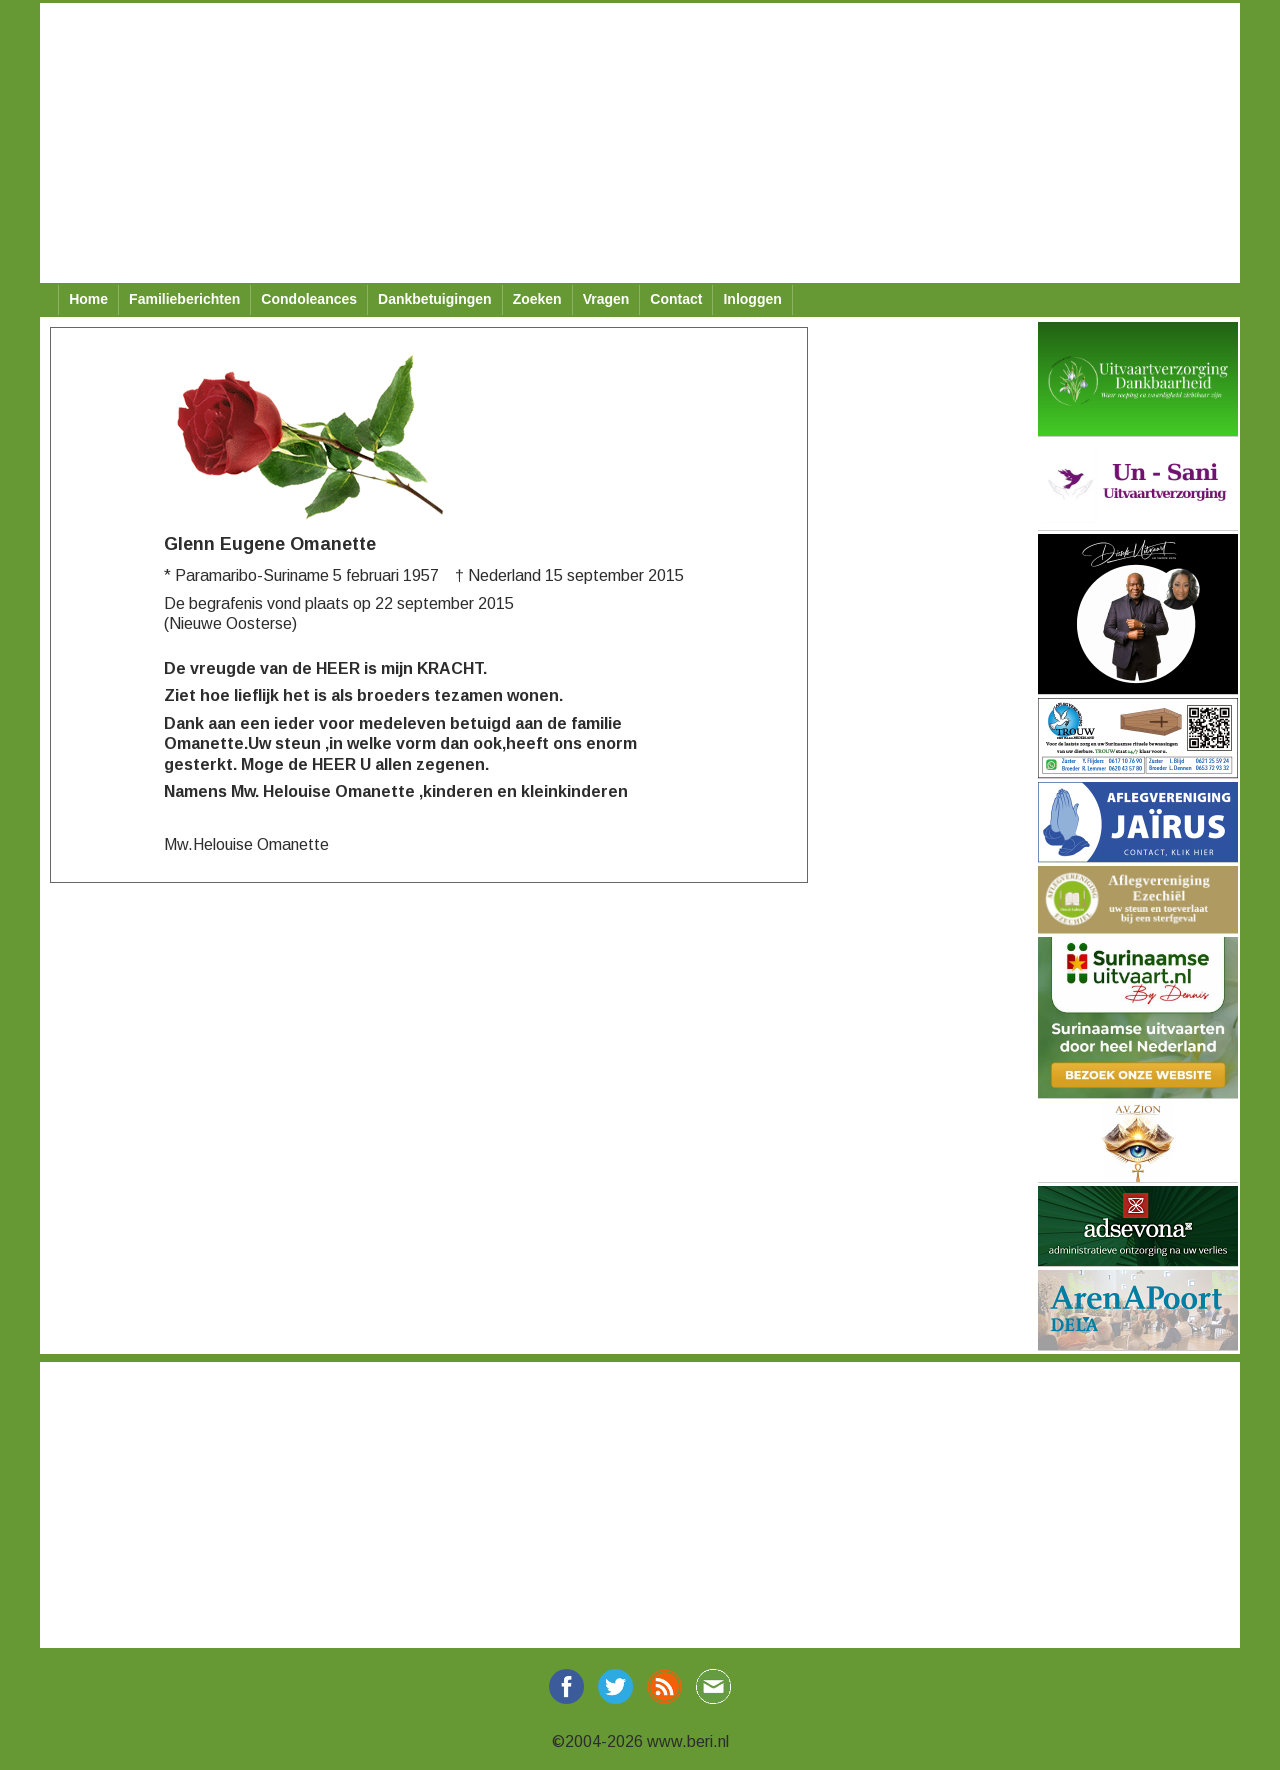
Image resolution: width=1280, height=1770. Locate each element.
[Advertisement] (640, 143)
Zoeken (537, 299)
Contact (676, 299)
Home (88, 299)
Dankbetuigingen (435, 299)
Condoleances (309, 299)
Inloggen (752, 299)
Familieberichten (184, 299)
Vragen (606, 299)
